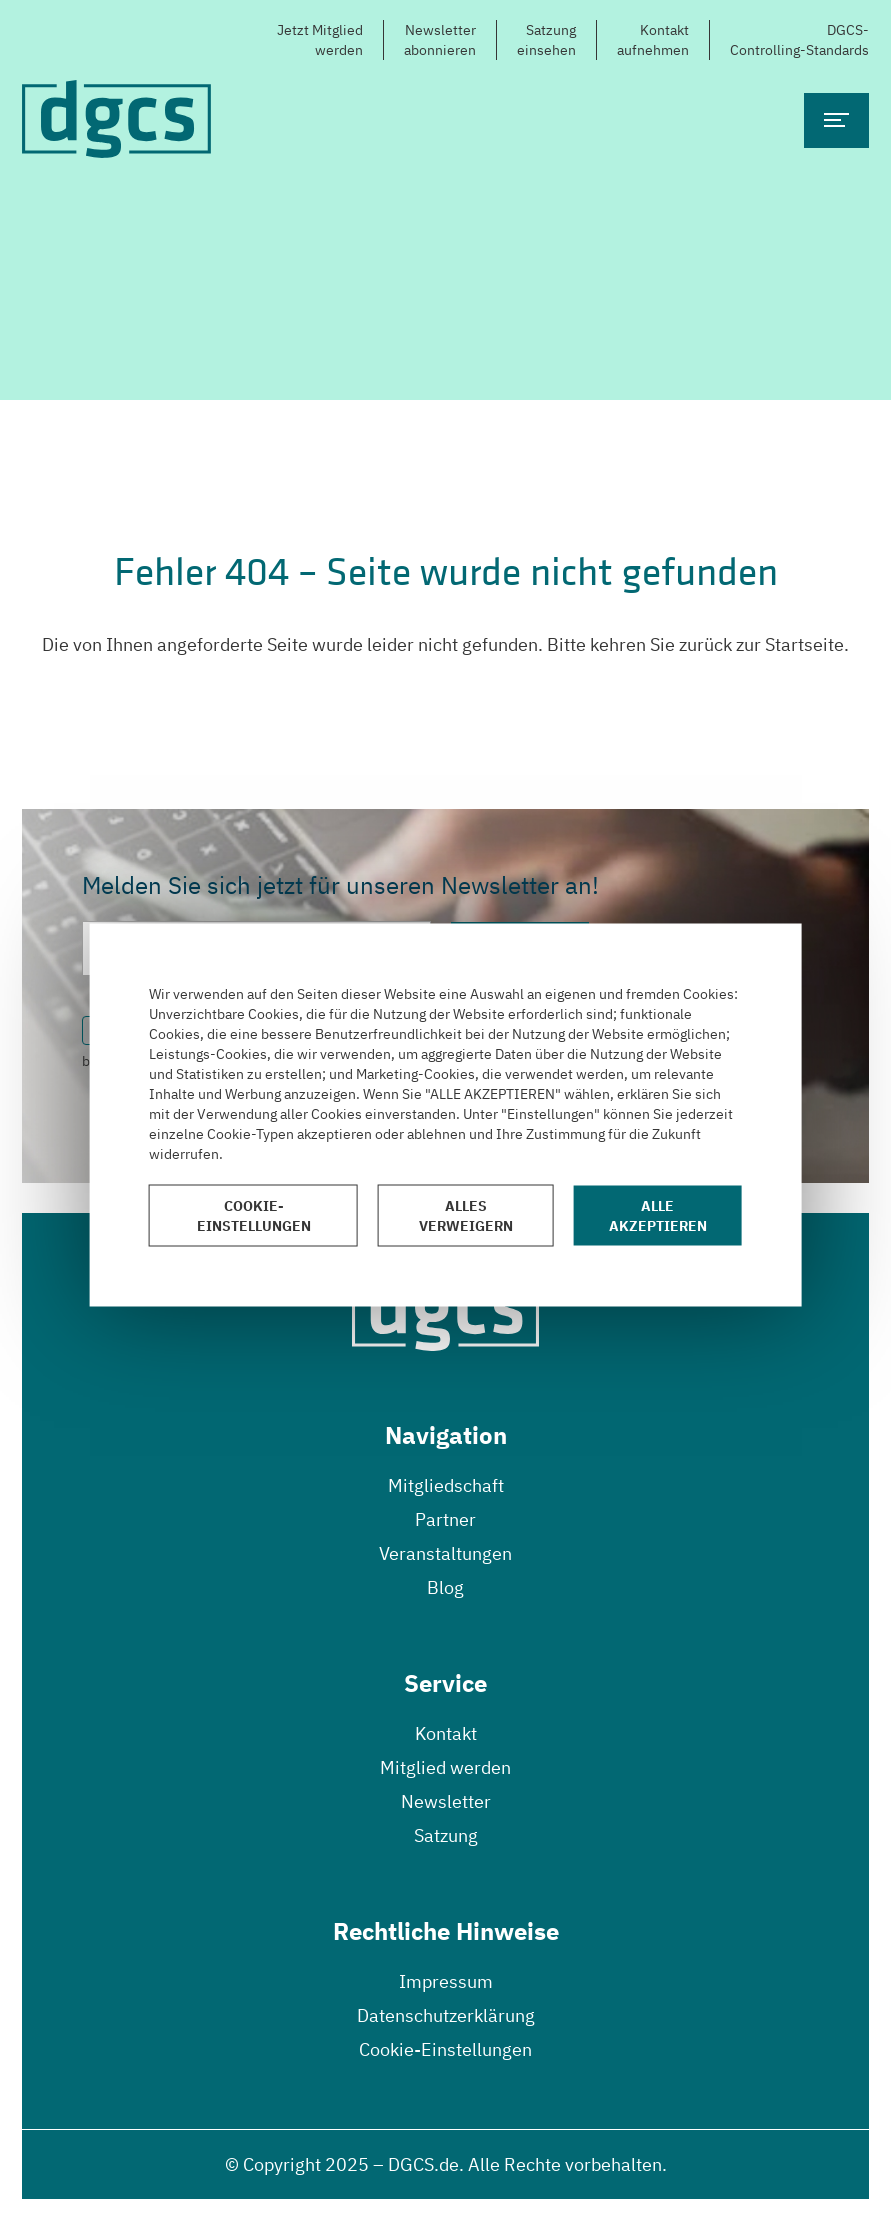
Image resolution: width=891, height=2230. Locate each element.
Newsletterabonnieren (440, 40)
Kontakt (446, 1733)
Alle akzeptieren (658, 1216)
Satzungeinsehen (546, 40)
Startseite (804, 644)
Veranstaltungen (445, 1553)
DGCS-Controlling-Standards (799, 40)
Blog (445, 1587)
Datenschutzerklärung (446, 2015)
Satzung (446, 1835)
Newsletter (446, 1801)
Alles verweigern (466, 1216)
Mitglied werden (445, 1767)
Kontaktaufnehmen (653, 40)
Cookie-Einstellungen (445, 2049)
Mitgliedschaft (446, 1485)
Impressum (446, 1981)
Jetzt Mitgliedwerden (320, 40)
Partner (445, 1519)
